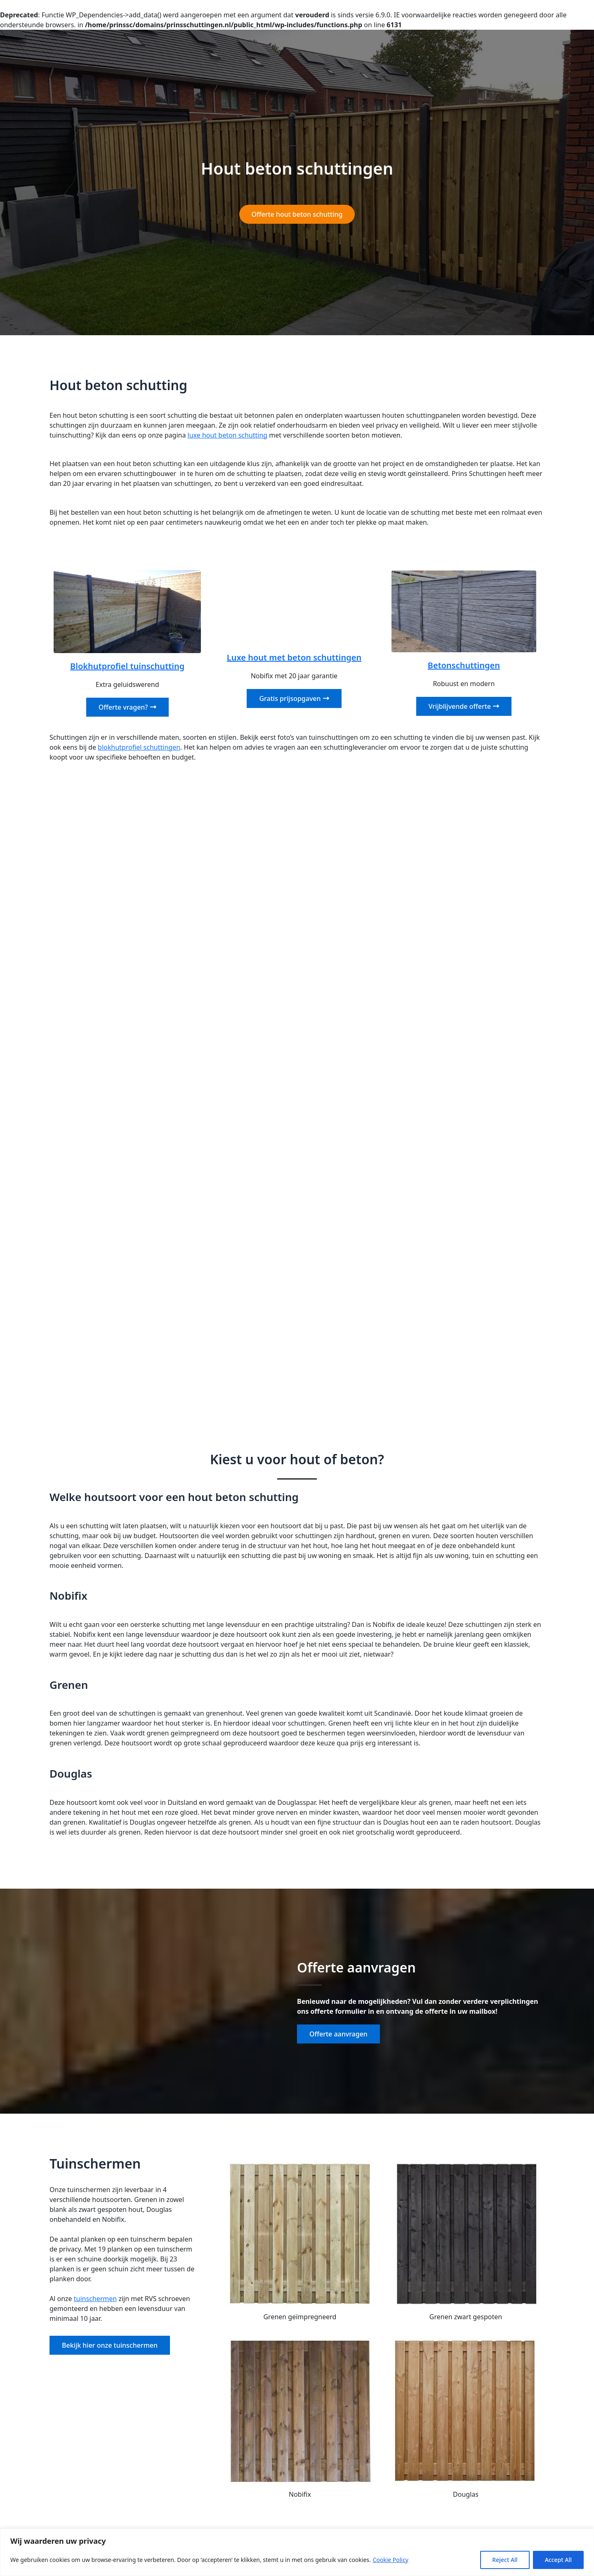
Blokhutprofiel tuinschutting (127, 666)
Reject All (504, 2560)
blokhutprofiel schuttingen (139, 747)
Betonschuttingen (464, 665)
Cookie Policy (390, 2560)
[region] (297, 2552)
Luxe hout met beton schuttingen (294, 657)
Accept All (558, 2560)
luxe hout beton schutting (228, 435)
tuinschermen (95, 2298)
